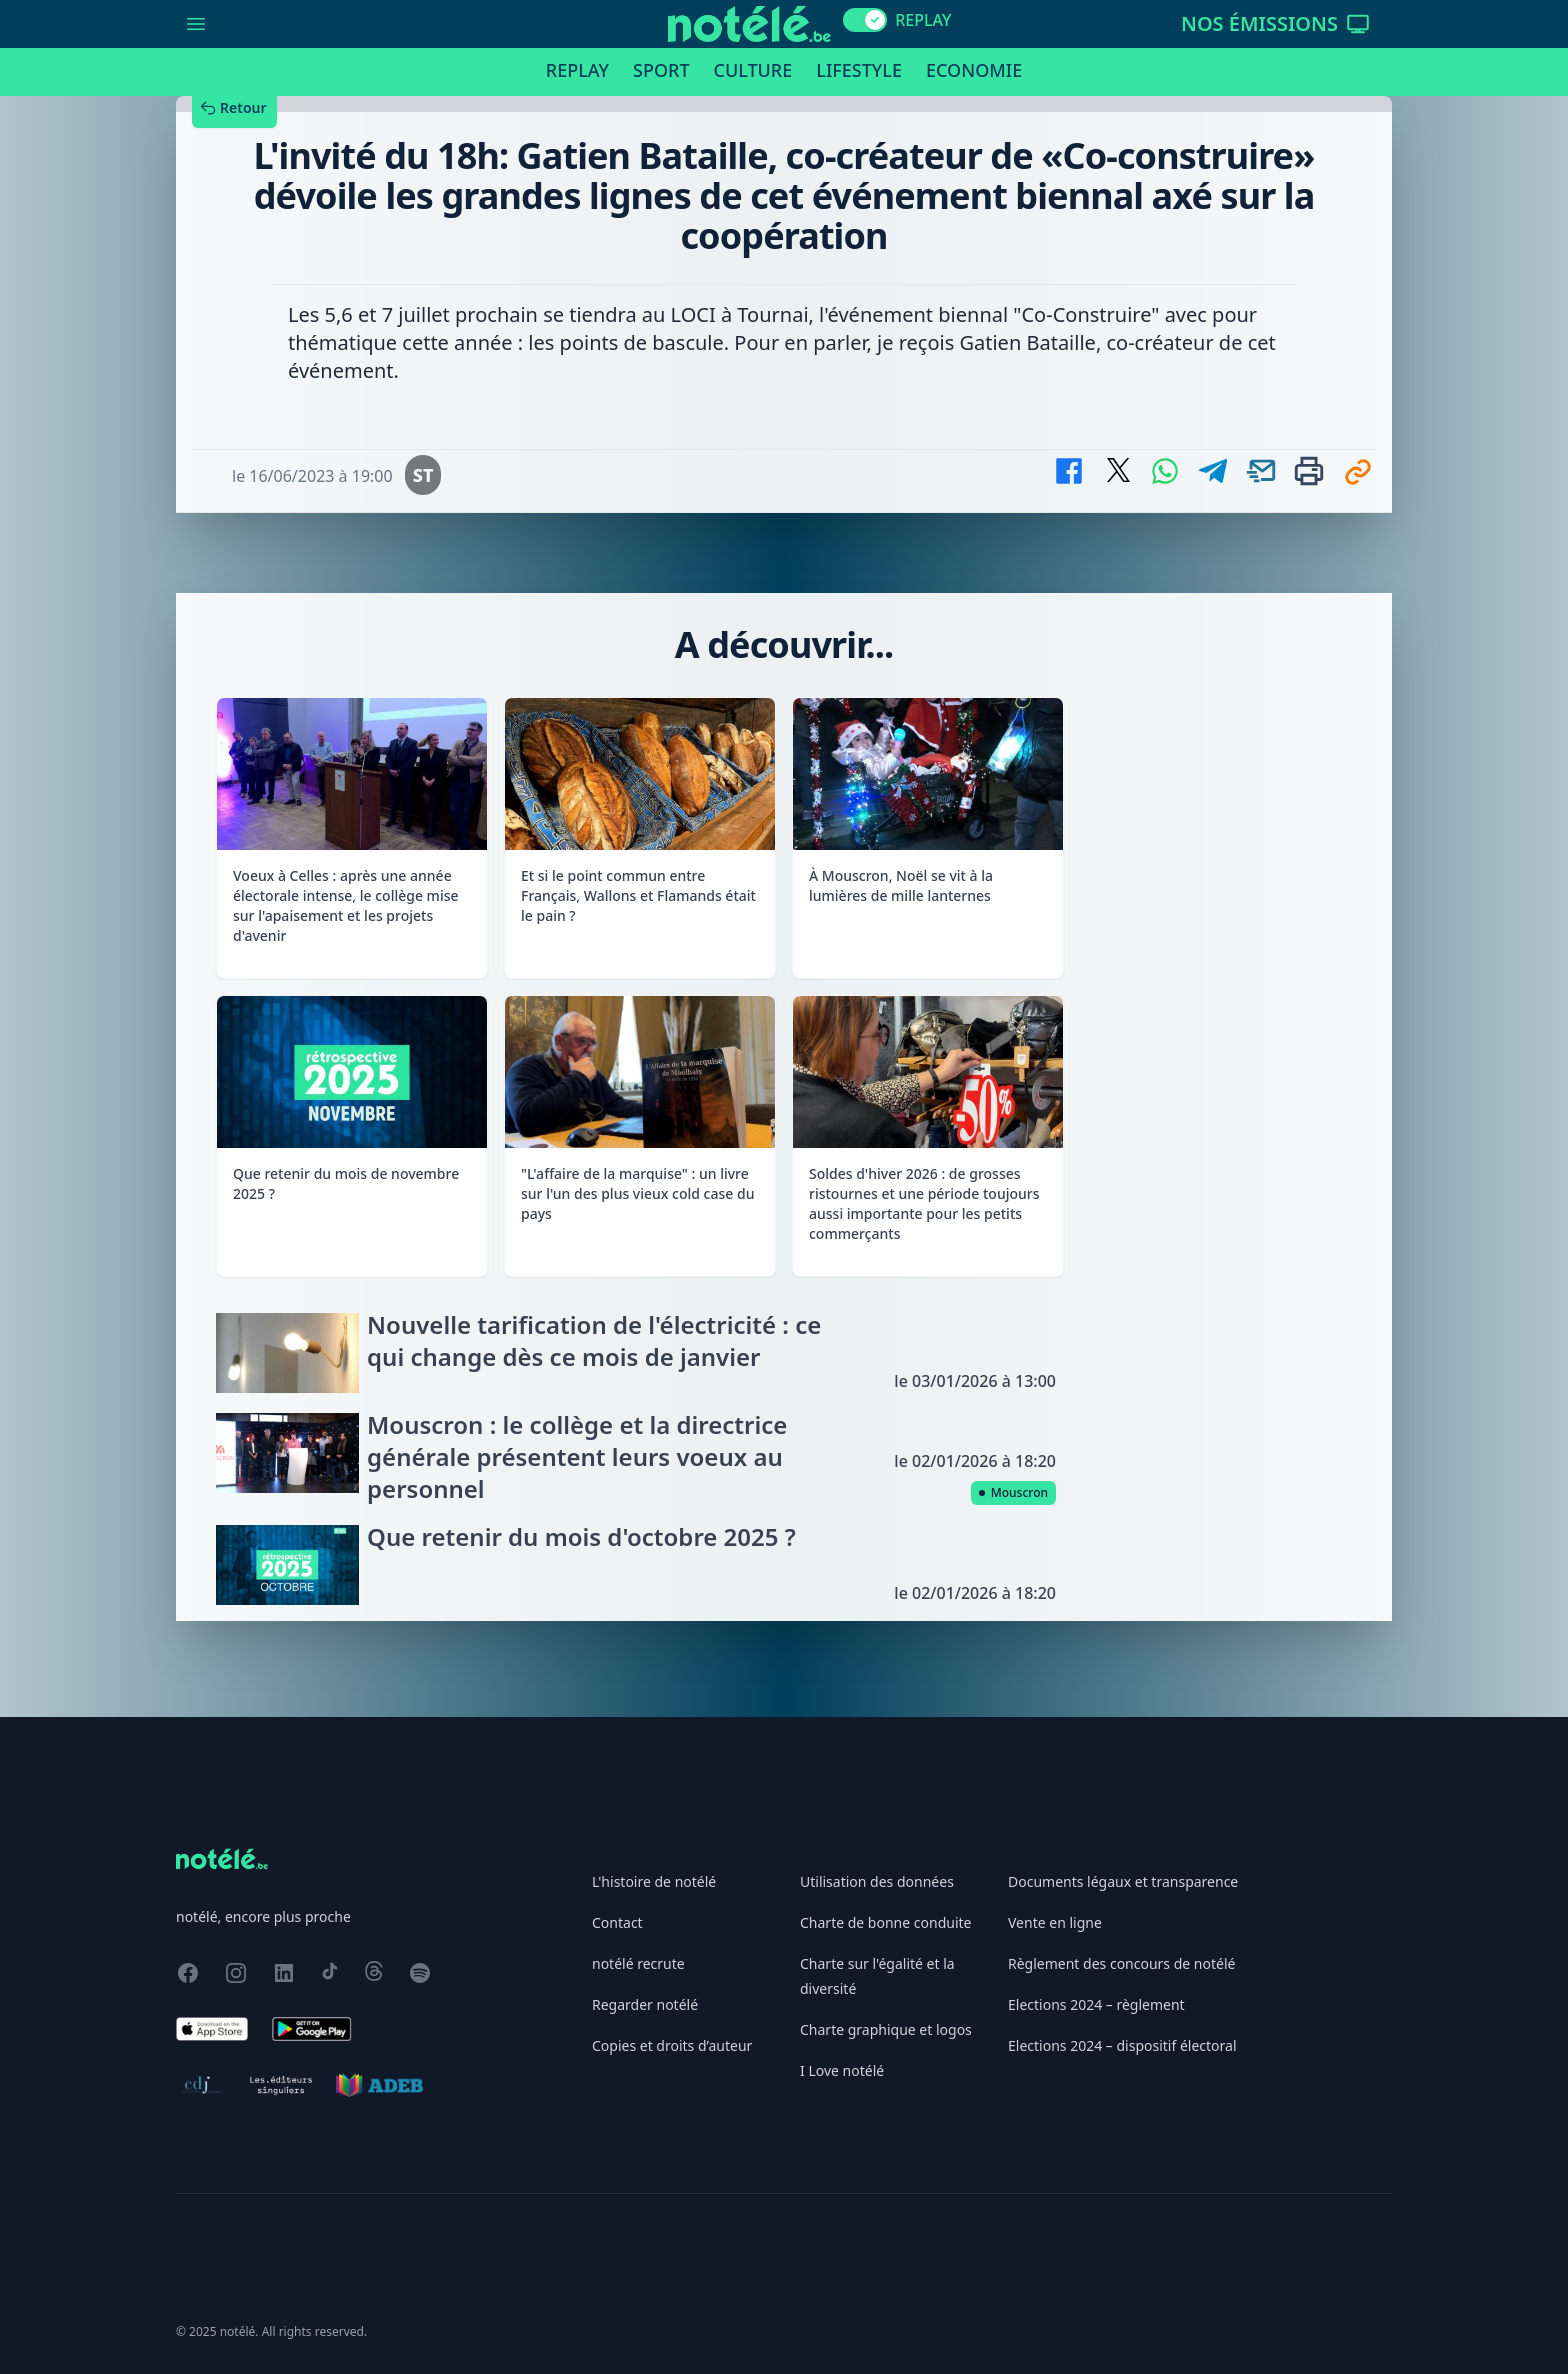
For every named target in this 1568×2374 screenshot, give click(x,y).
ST (423, 475)
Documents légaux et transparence (1123, 1881)
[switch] (865, 20)
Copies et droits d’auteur (672, 2045)
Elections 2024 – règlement (1096, 2004)
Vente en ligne (1055, 1922)
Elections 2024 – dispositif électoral (1122, 2045)
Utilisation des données (877, 1881)
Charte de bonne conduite (885, 1922)
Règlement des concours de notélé (1121, 1963)
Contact (617, 1922)
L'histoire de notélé (654, 1881)
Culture (753, 70)
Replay (577, 70)
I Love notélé (842, 2070)
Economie (974, 70)
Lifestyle (859, 70)
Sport (661, 70)
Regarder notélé (645, 2004)
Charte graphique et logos (886, 2029)
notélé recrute (638, 1963)
